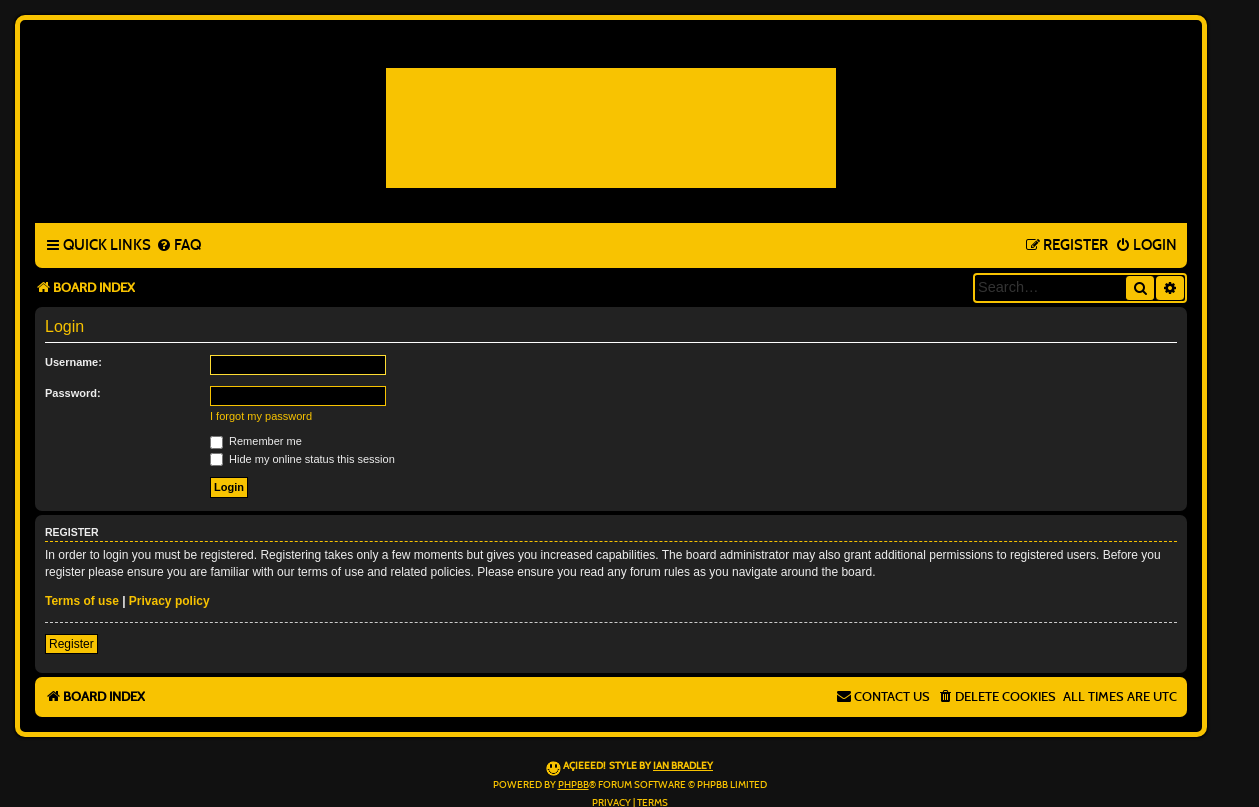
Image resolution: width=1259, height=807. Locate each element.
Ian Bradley (683, 766)
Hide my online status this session (302, 459)
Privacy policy (169, 601)
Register (71, 644)
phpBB (573, 785)
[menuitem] (178, 246)
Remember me (256, 441)
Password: (73, 393)
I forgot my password (261, 416)
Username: (73, 362)
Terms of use (82, 601)
